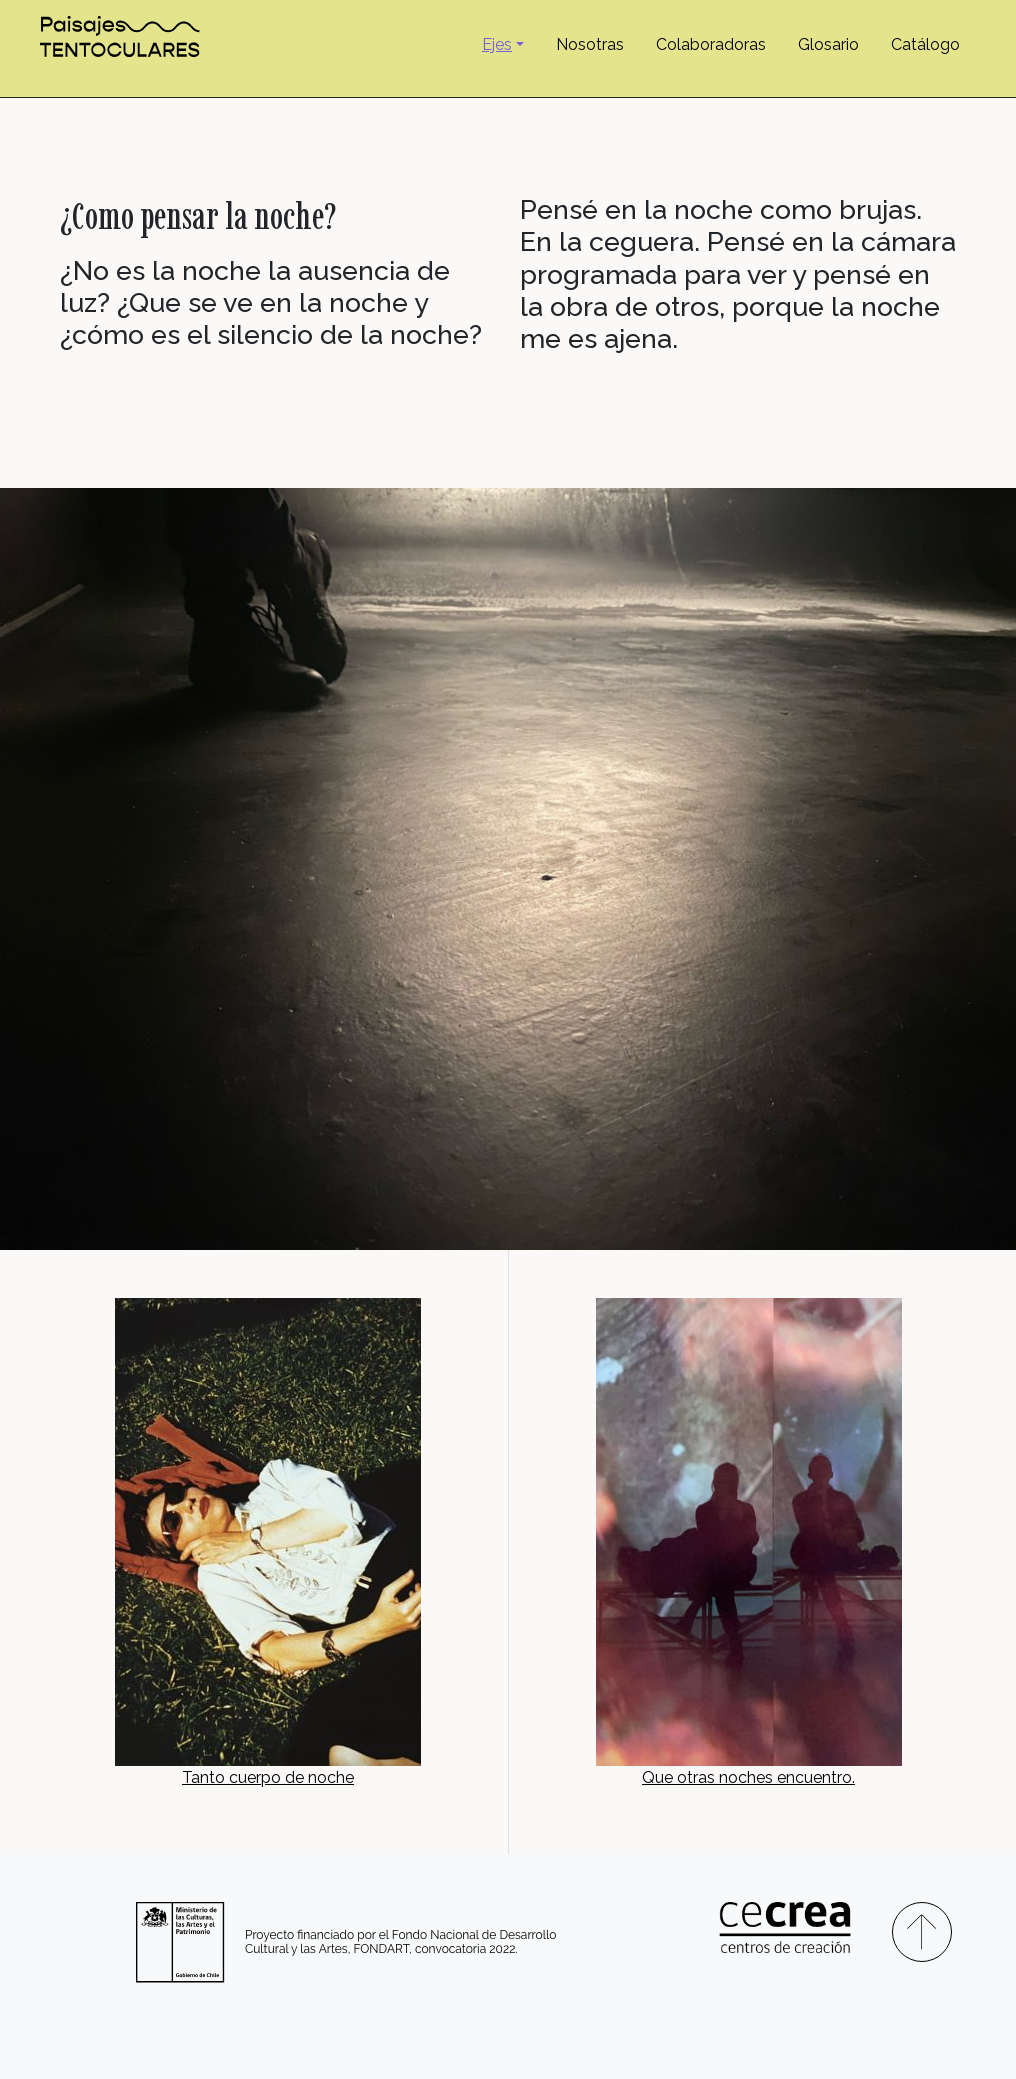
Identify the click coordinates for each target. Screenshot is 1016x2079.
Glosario (828, 44)
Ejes (497, 44)
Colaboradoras (711, 44)
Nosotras (590, 44)
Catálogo (925, 44)
